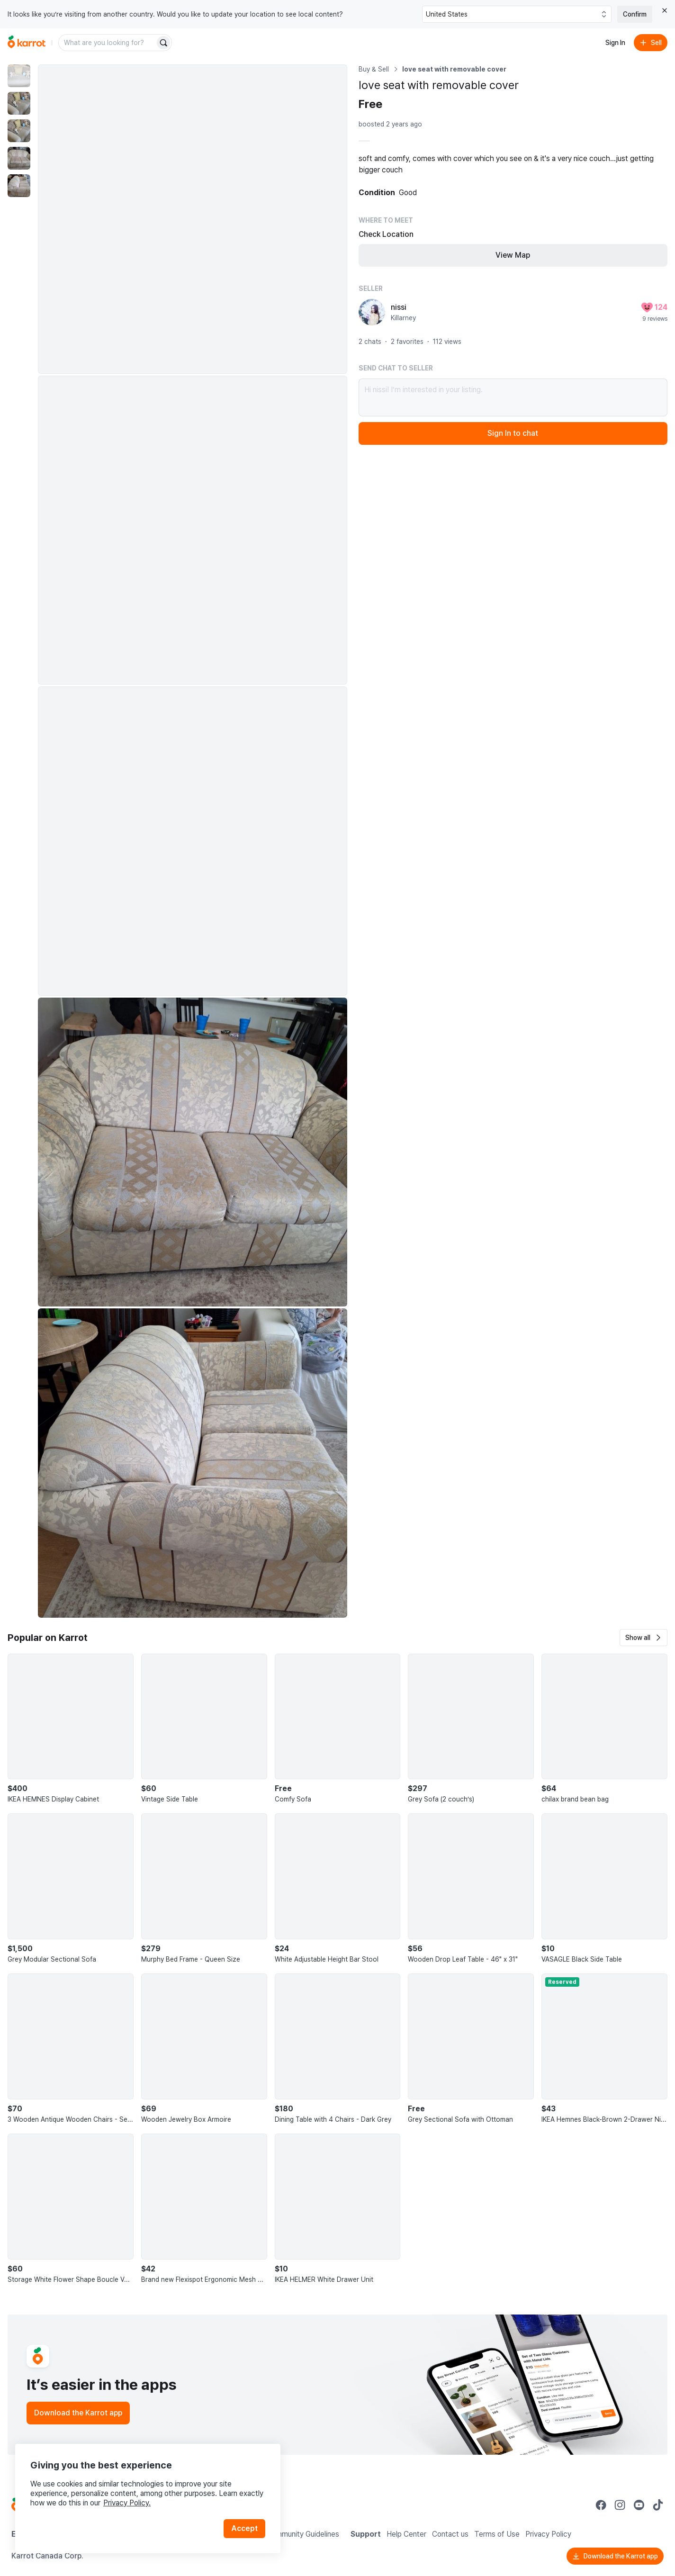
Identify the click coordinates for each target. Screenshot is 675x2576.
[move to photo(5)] (19, 185)
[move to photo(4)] (19, 158)
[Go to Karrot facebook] (601, 2505)
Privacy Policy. (127, 2502)
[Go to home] (26, 43)
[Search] (163, 42)
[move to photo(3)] (19, 130)
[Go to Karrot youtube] (639, 2505)
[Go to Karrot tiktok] (658, 2505)
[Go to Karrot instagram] (620, 2505)
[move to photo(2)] (19, 103)
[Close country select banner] (664, 10)
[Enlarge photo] (192, 219)
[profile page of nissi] (372, 312)
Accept (244, 2528)
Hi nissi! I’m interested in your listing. (513, 397)
